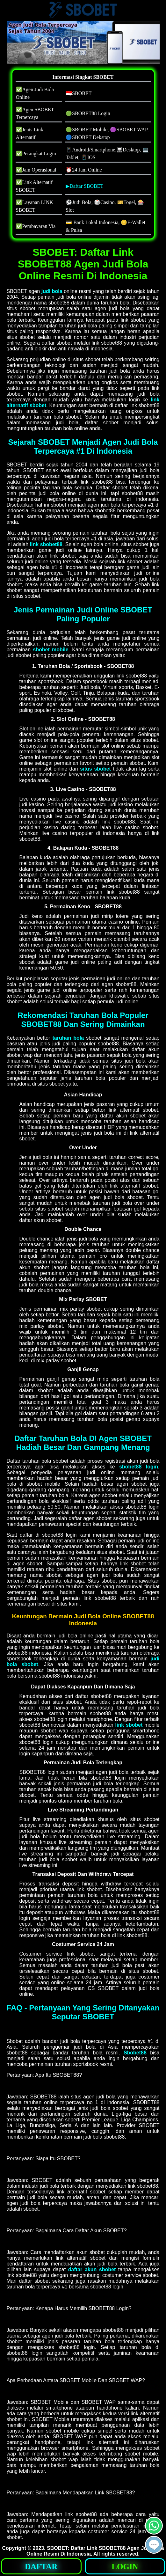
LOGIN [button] (125, 2566)
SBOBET (57, 2548)
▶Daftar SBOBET (84, 186)
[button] (154, 2545)
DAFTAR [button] (41, 2566)
